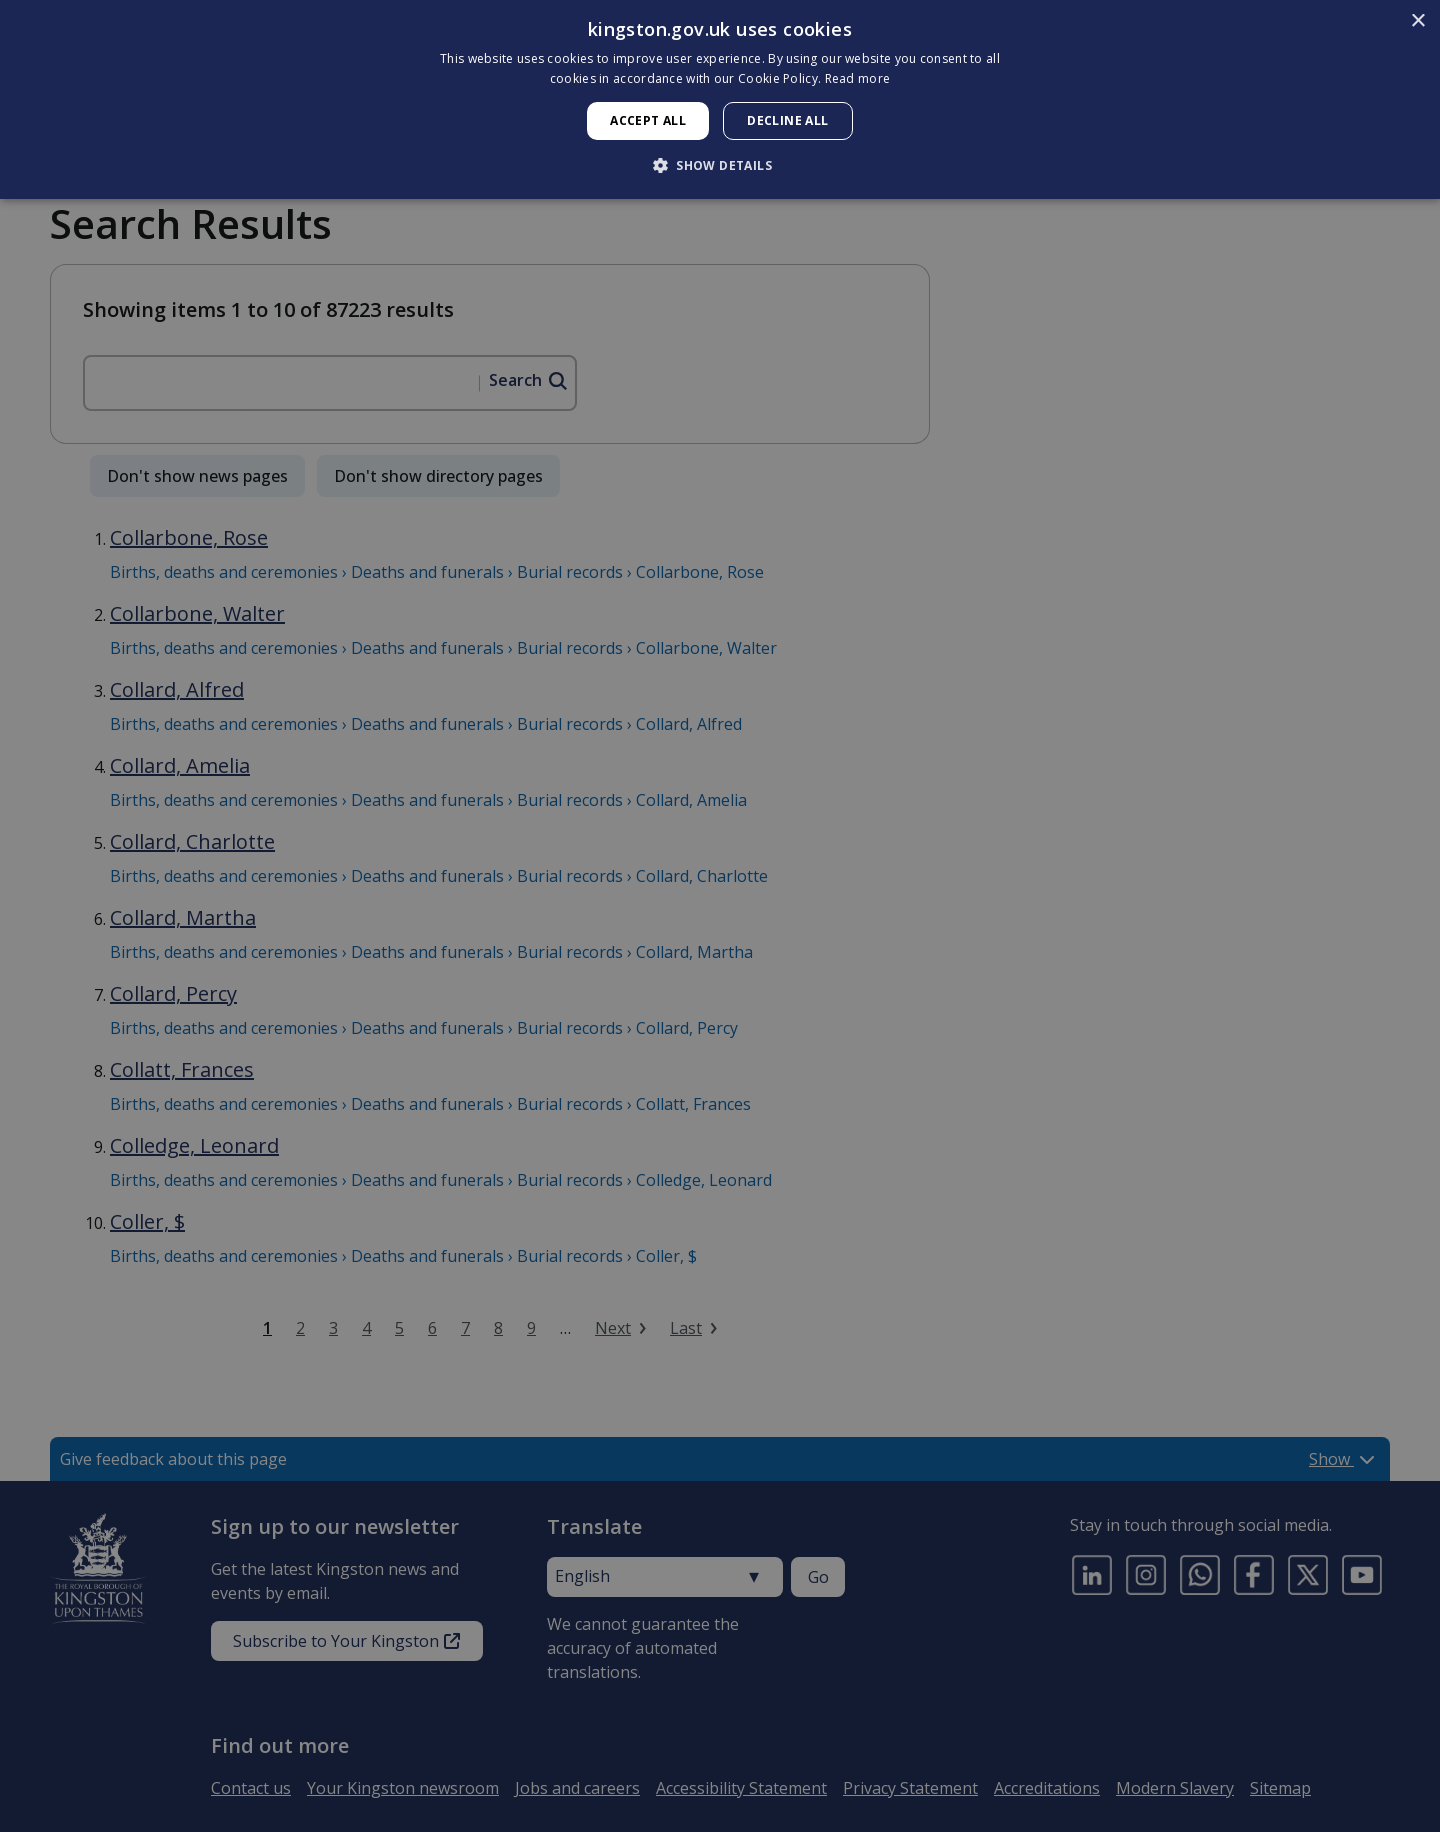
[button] (720, 165)
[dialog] (720, 99)
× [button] (1417, 21)
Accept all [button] (648, 120)
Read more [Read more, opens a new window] (858, 78)
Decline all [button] (787, 120)
